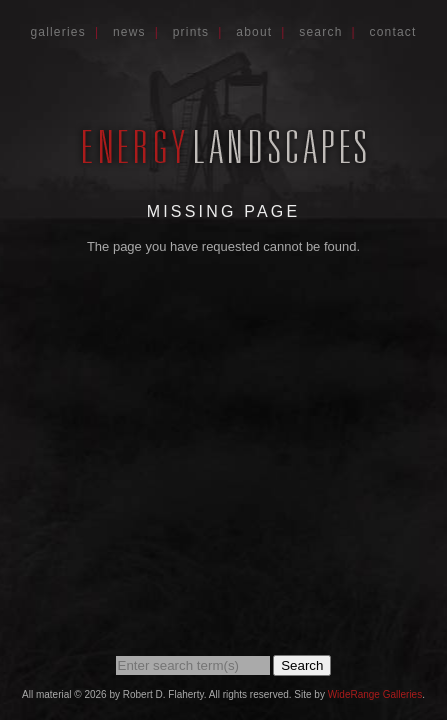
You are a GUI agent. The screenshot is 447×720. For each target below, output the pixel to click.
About (254, 32)
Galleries (58, 32)
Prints (191, 32)
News (129, 32)
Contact (393, 32)
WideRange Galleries (375, 694)
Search (320, 32)
